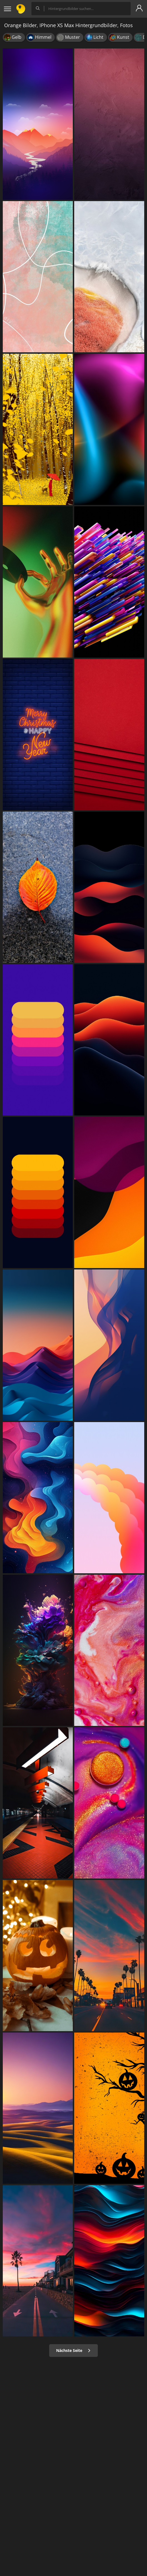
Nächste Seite (73, 2350)
